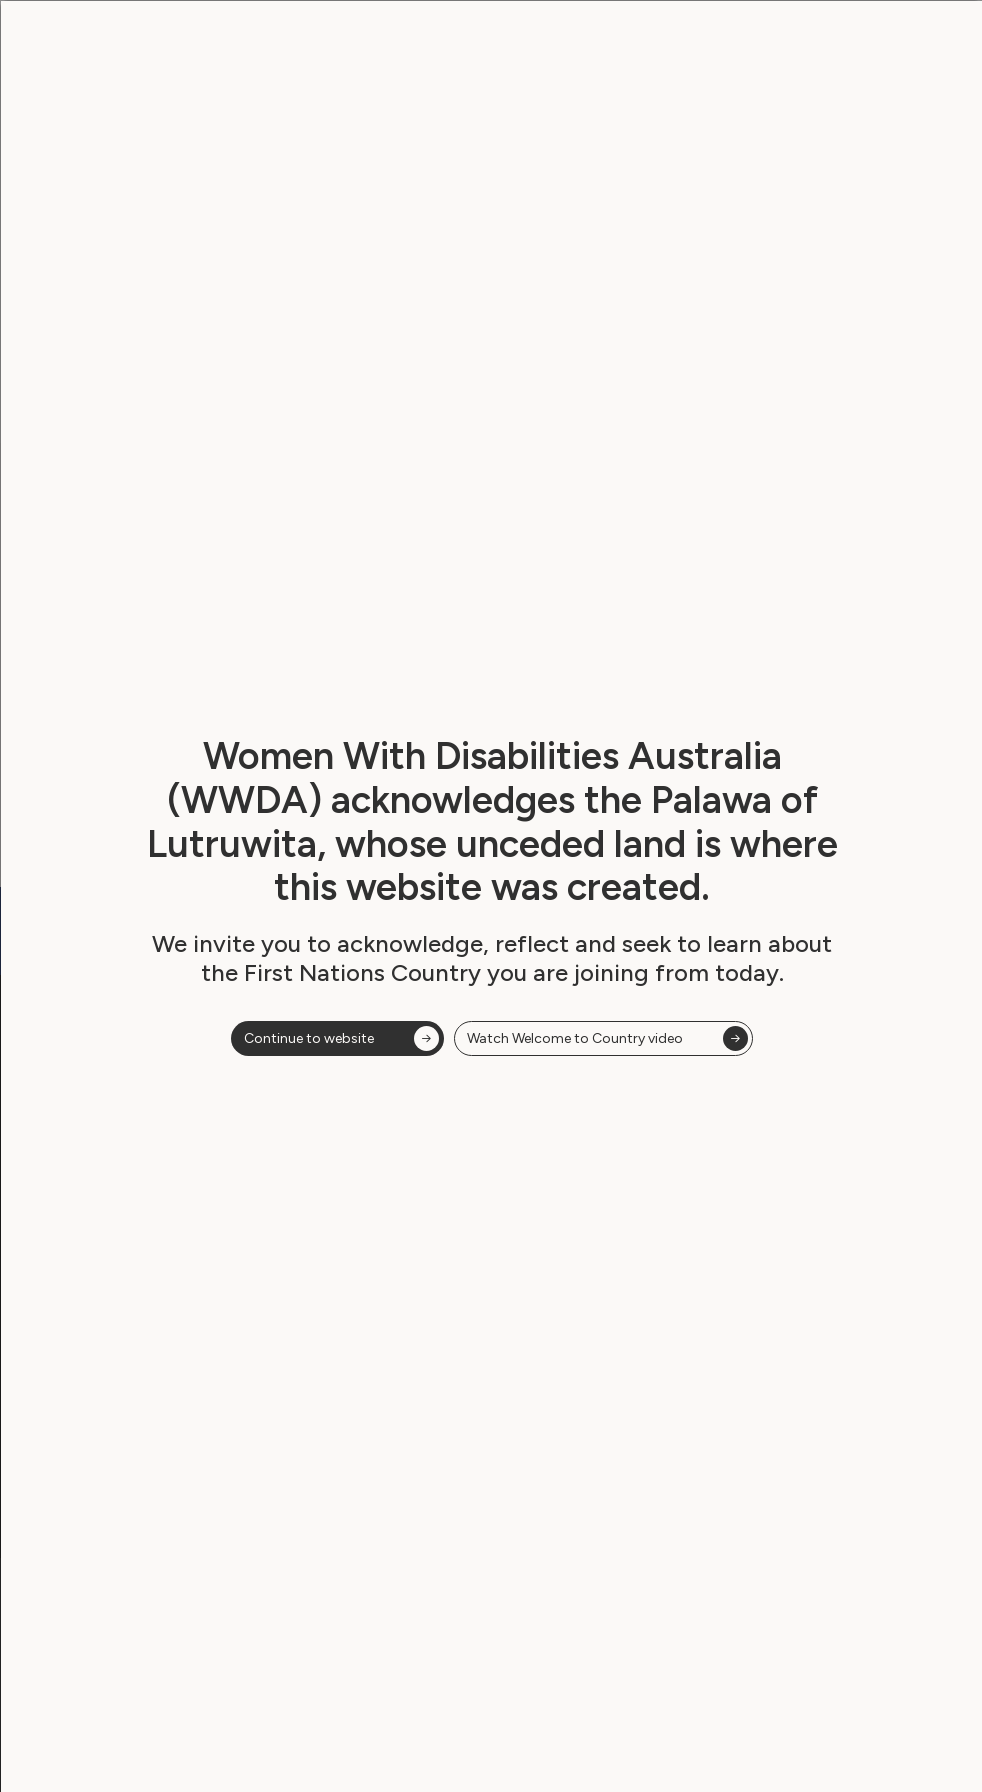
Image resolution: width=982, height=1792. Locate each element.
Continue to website (309, 1048)
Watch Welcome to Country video (575, 1048)
